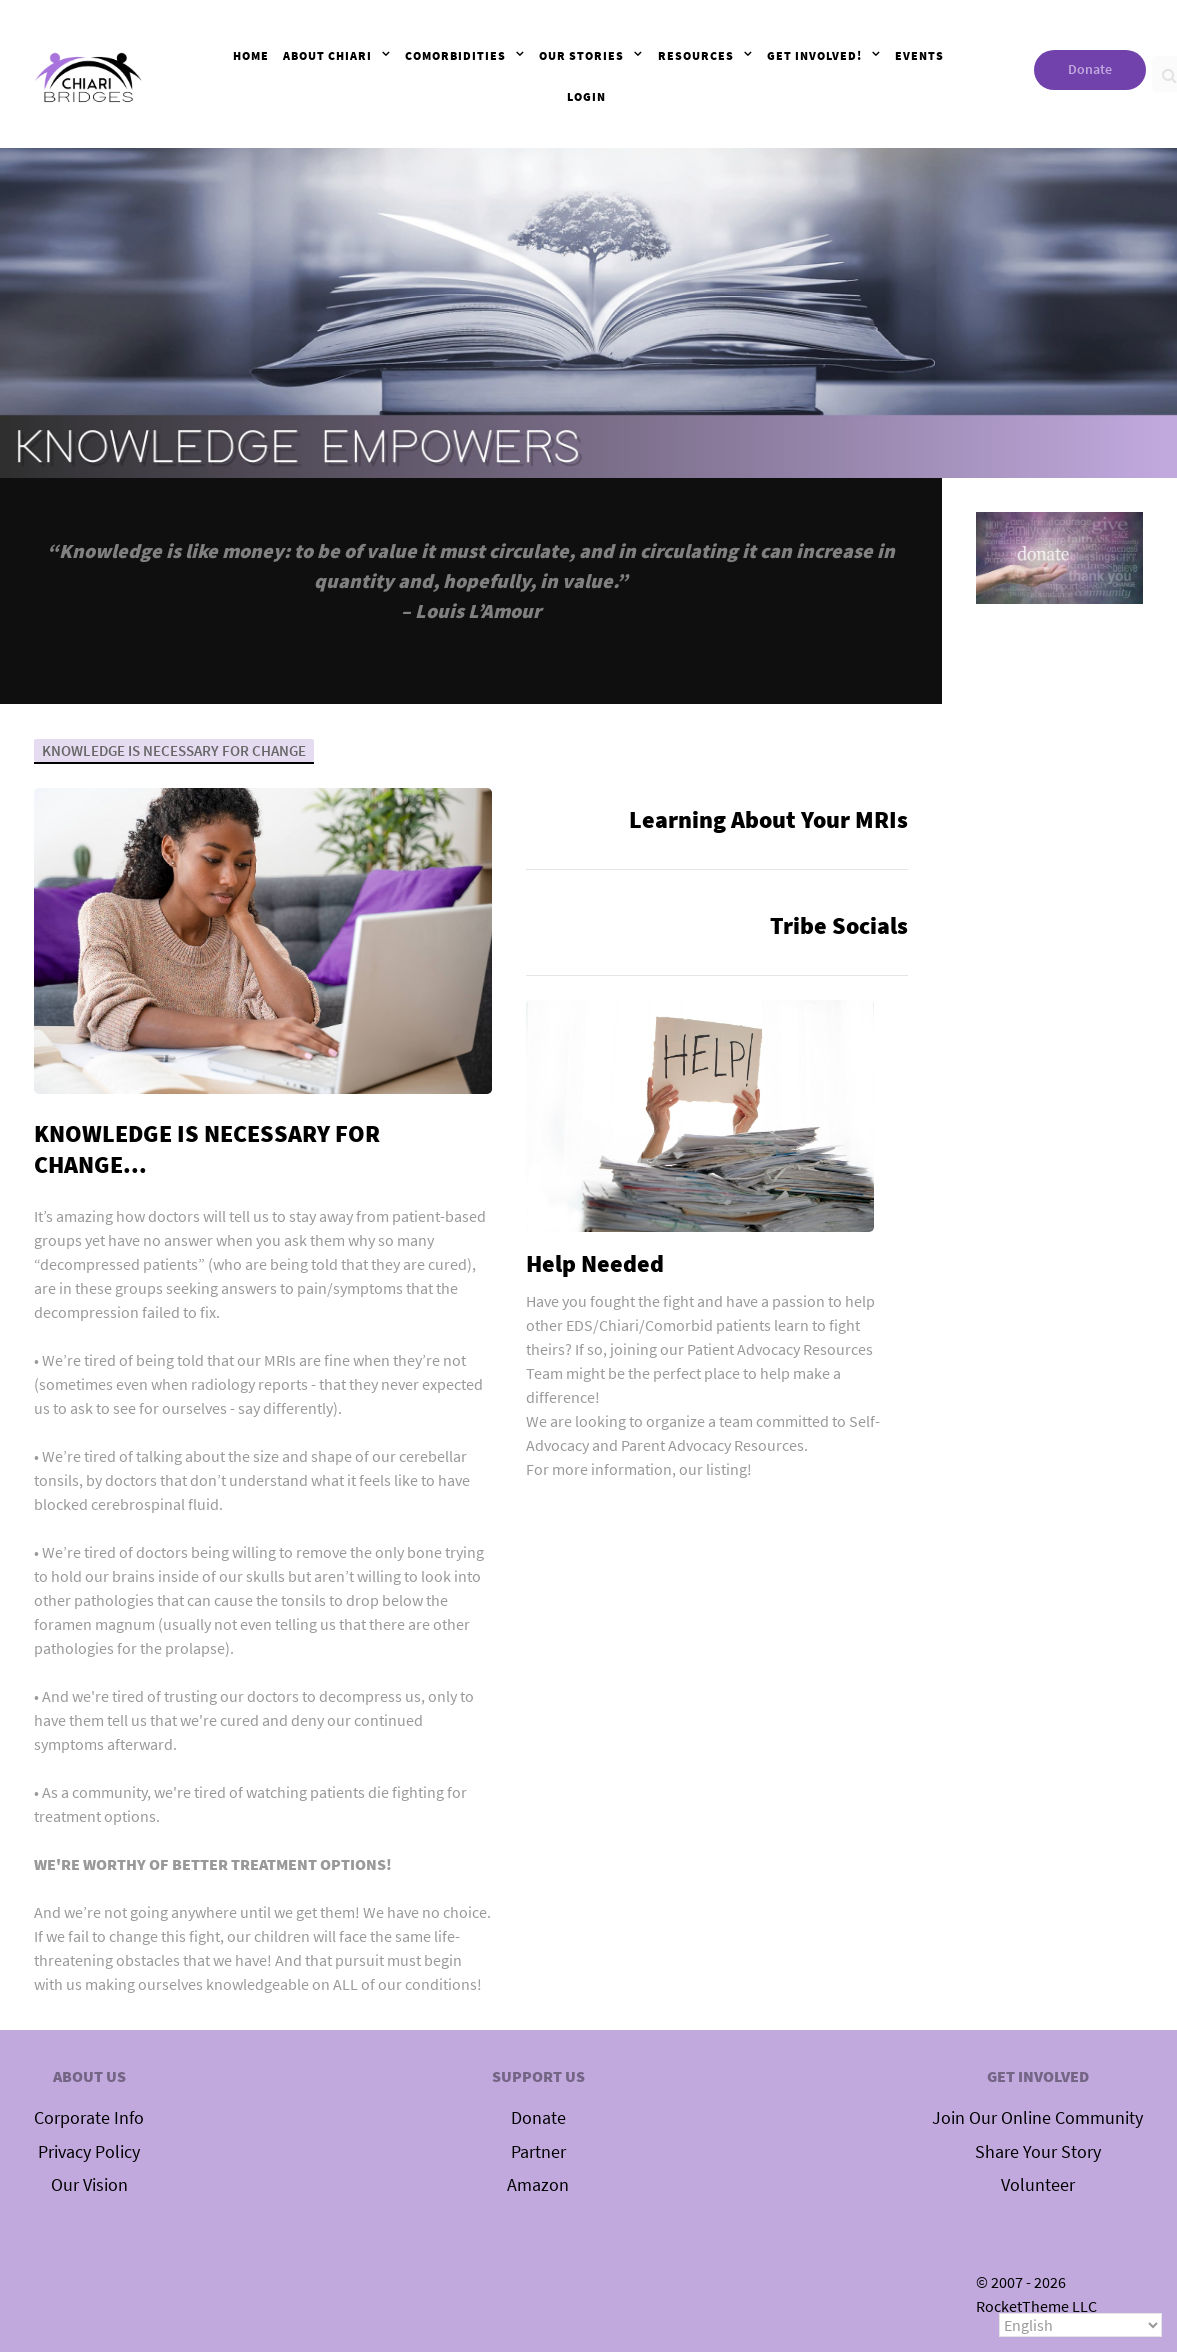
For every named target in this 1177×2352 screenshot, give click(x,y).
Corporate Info (89, 2118)
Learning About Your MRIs (768, 819)
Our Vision (89, 2185)
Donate (1090, 69)
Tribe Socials (839, 925)
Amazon (538, 2185)
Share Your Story (1038, 2152)
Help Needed (595, 1263)
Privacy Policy (89, 2152)
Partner (538, 2152)
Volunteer (1038, 2185)
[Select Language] (1080, 2325)
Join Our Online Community (1037, 2118)
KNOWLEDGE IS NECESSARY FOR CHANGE (177, 750)
